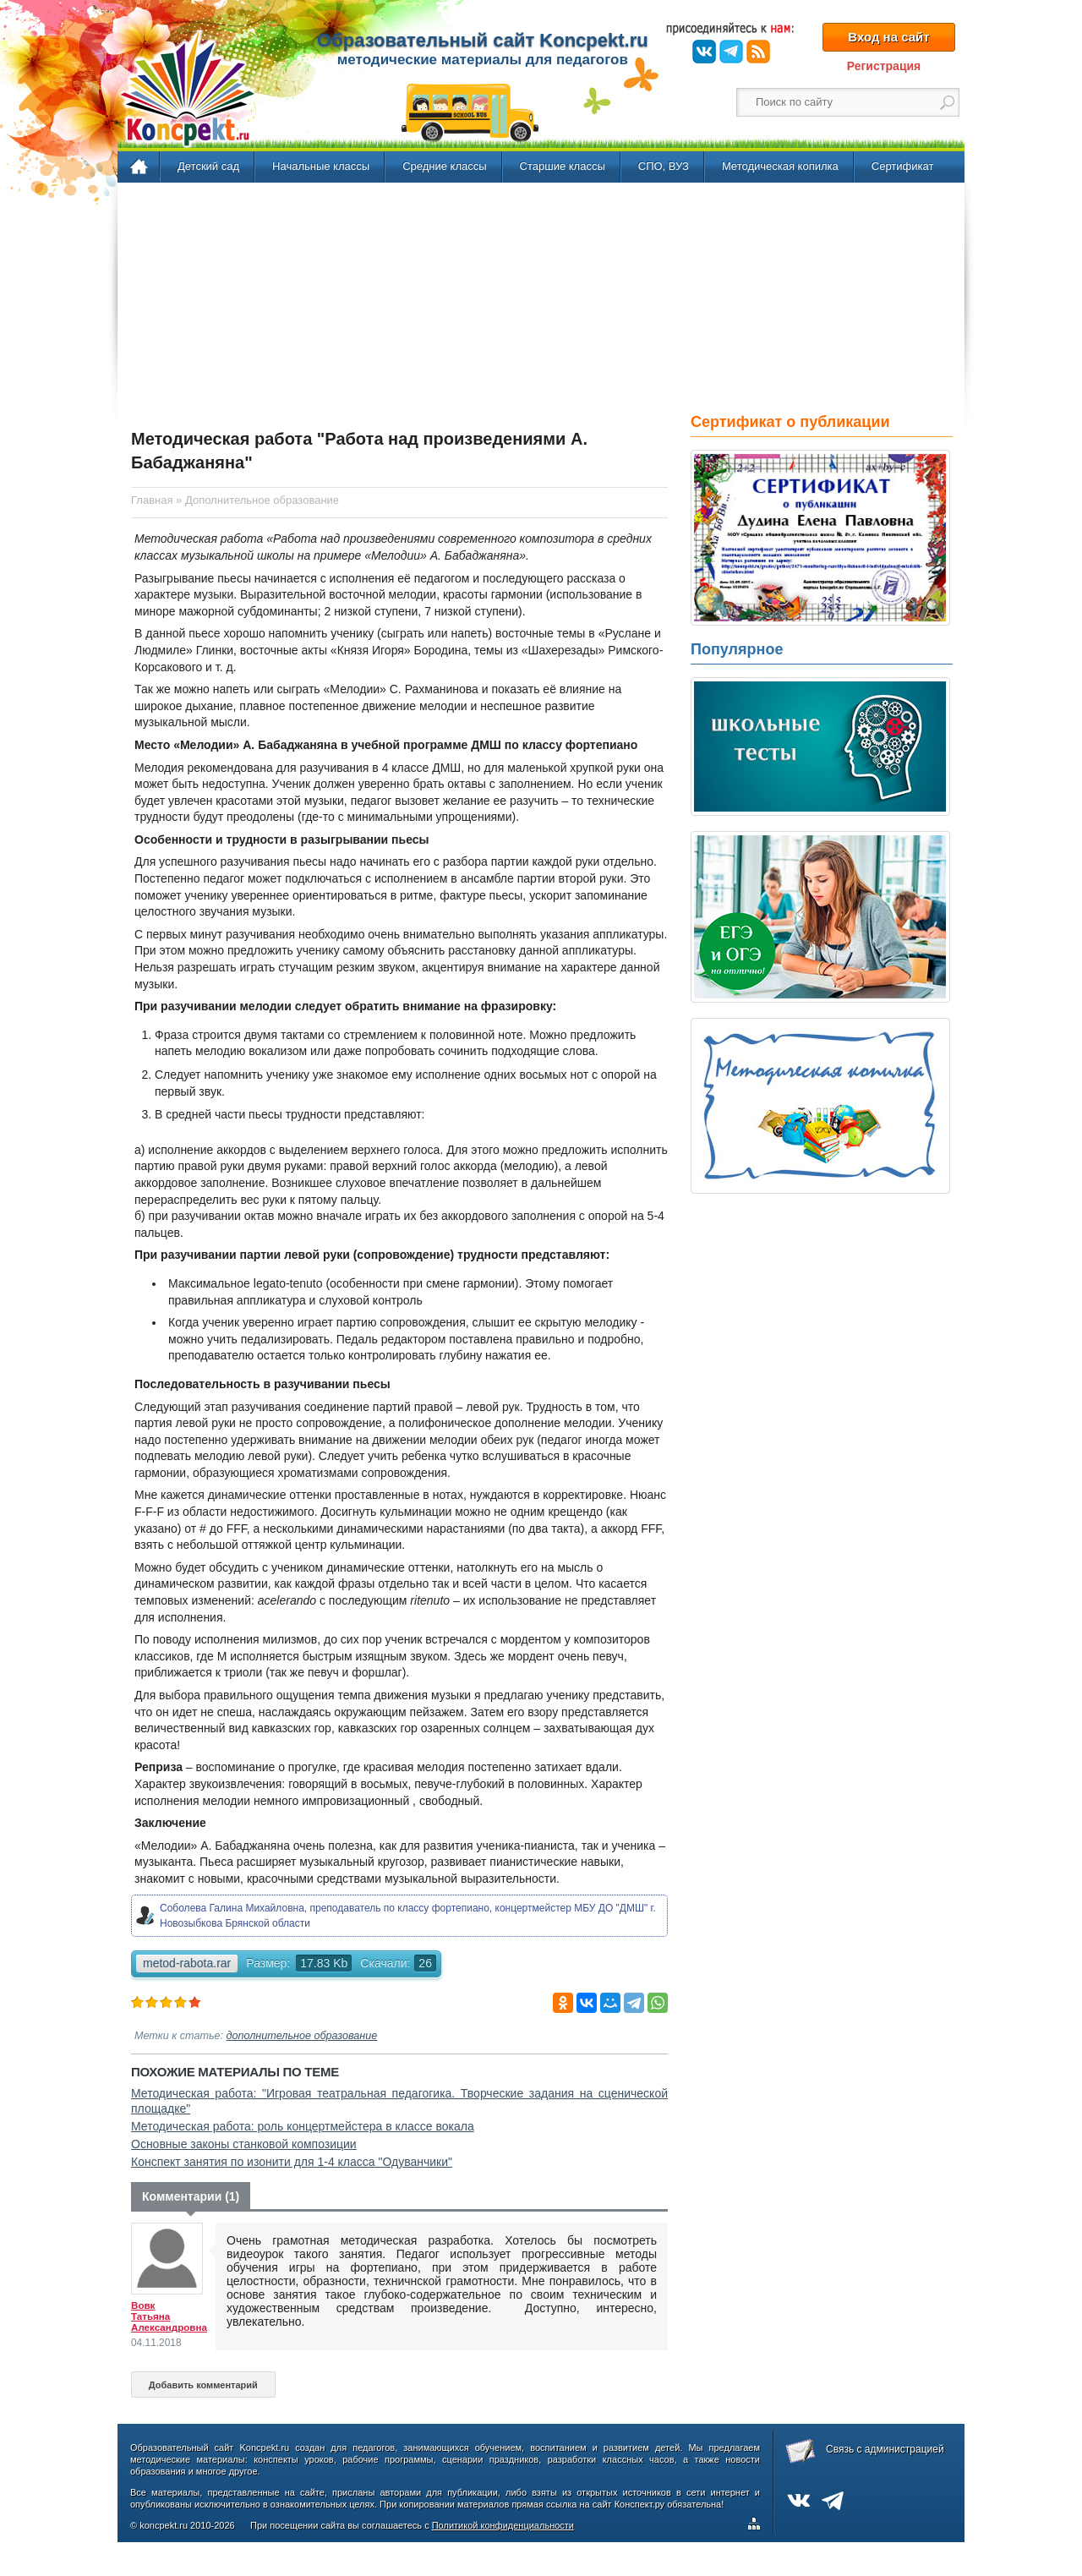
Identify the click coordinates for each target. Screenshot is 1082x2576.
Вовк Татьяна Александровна (169, 2316)
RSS (758, 51)
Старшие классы (562, 166)
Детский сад (208, 166)
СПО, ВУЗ (663, 166)
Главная (139, 167)
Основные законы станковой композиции (244, 2144)
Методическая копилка (780, 166)
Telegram (731, 51)
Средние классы (444, 166)
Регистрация (884, 66)
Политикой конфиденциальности (503, 2525)
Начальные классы (320, 166)
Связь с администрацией (885, 2449)
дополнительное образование (302, 2036)
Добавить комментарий (203, 2385)
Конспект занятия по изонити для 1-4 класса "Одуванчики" (291, 2162)
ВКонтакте (704, 51)
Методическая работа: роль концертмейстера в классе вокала (302, 2126)
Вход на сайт (888, 37)
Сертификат (903, 166)
